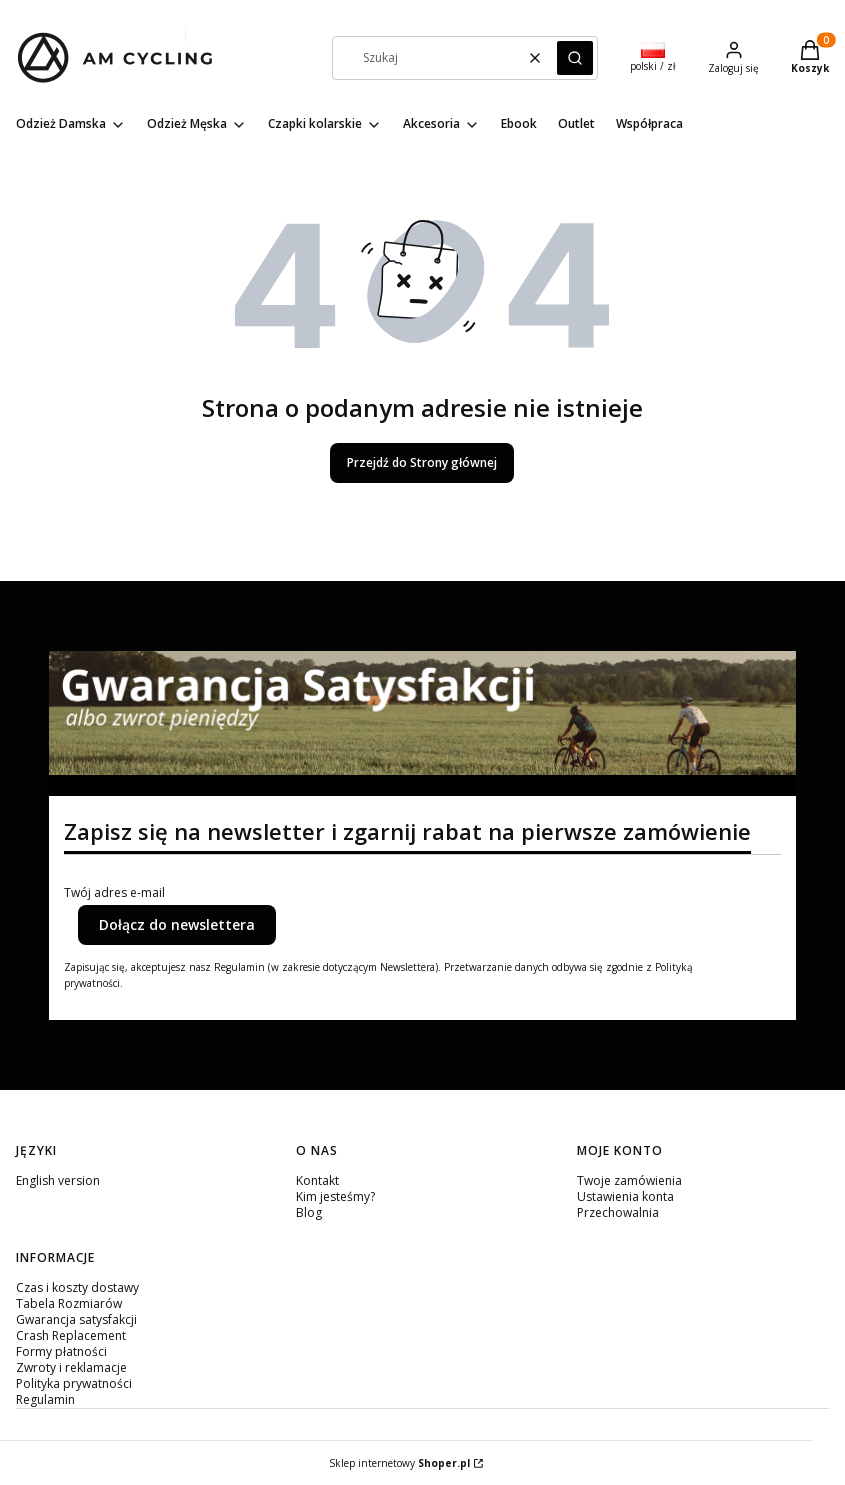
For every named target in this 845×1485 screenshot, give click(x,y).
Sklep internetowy (399, 1463)
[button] (575, 58)
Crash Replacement (71, 1335)
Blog (309, 1212)
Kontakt (317, 1180)
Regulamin (45, 1399)
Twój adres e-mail (114, 893)
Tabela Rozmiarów (69, 1303)
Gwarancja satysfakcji (76, 1319)
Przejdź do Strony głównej (422, 462)
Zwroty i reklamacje (71, 1367)
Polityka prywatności (74, 1383)
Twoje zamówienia (629, 1180)
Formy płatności (61, 1351)
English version (58, 1180)
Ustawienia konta (625, 1196)
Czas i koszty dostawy (77, 1287)
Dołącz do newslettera (177, 924)
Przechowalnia (618, 1212)
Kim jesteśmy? (335, 1196)
